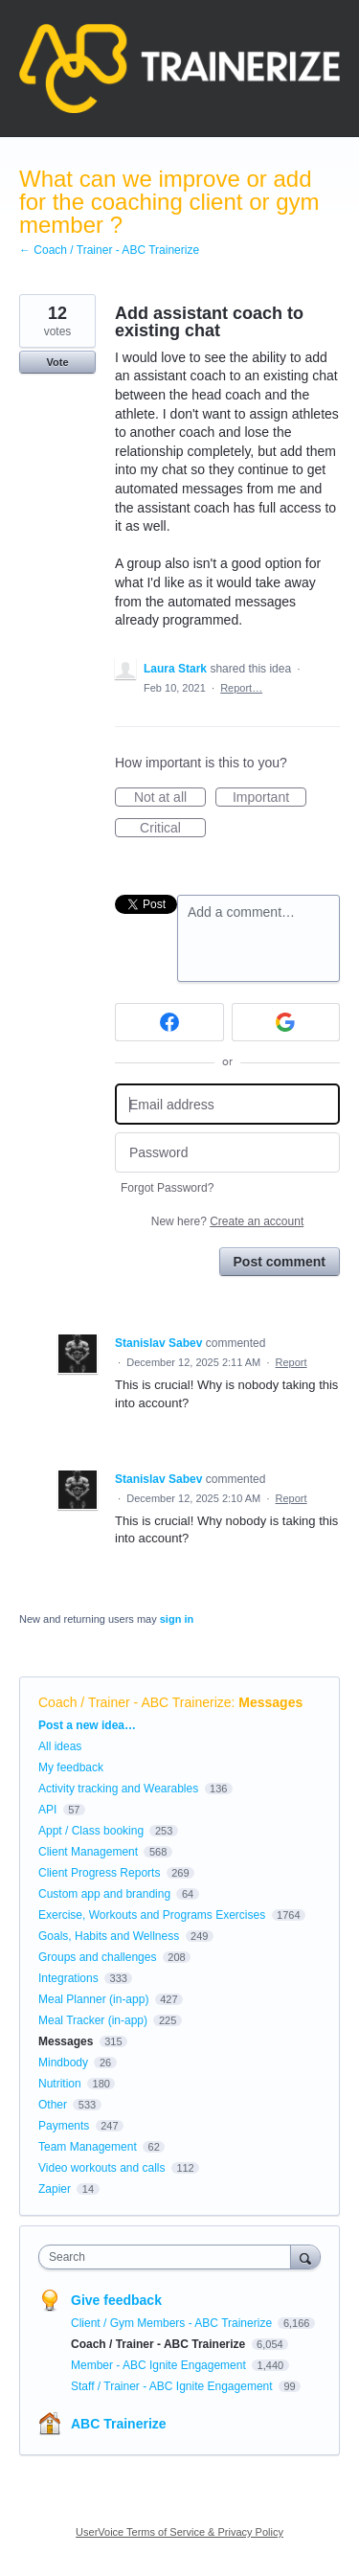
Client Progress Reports (99, 1873)
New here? (227, 1221)
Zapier (54, 2189)
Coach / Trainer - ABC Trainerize (135, 1702)
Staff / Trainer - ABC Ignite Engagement (173, 2386)
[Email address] (227, 1104)
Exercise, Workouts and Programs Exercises (151, 1915)
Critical (173, 828)
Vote (57, 362)
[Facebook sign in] (169, 1022)
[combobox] (169, 2257)
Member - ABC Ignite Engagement (160, 2365)
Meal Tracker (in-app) (92, 2020)
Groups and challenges (97, 1957)
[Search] (305, 2256)
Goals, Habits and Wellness (108, 1936)
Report (291, 1362)
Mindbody (63, 2062)
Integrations (68, 1978)
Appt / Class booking (91, 1830)
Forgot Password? (167, 1188)
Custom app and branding (104, 1894)
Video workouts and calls (102, 2168)
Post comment (279, 1261)
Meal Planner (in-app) (93, 1999)
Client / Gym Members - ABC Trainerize (173, 2323)
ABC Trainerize (119, 2423)
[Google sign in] (286, 1022)
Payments (63, 2125)
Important (269, 798)
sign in (176, 1619)
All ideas (59, 1746)
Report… (241, 688)
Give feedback (116, 2300)
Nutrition (59, 2083)
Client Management (88, 1851)
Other (52, 2104)
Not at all (170, 798)
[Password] (227, 1153)
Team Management (87, 2147)
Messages (270, 1702)
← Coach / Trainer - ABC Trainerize (109, 250)
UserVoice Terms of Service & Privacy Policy (179, 2532)
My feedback (70, 1767)
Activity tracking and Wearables (118, 1788)
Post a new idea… (87, 1725)
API (47, 1809)
